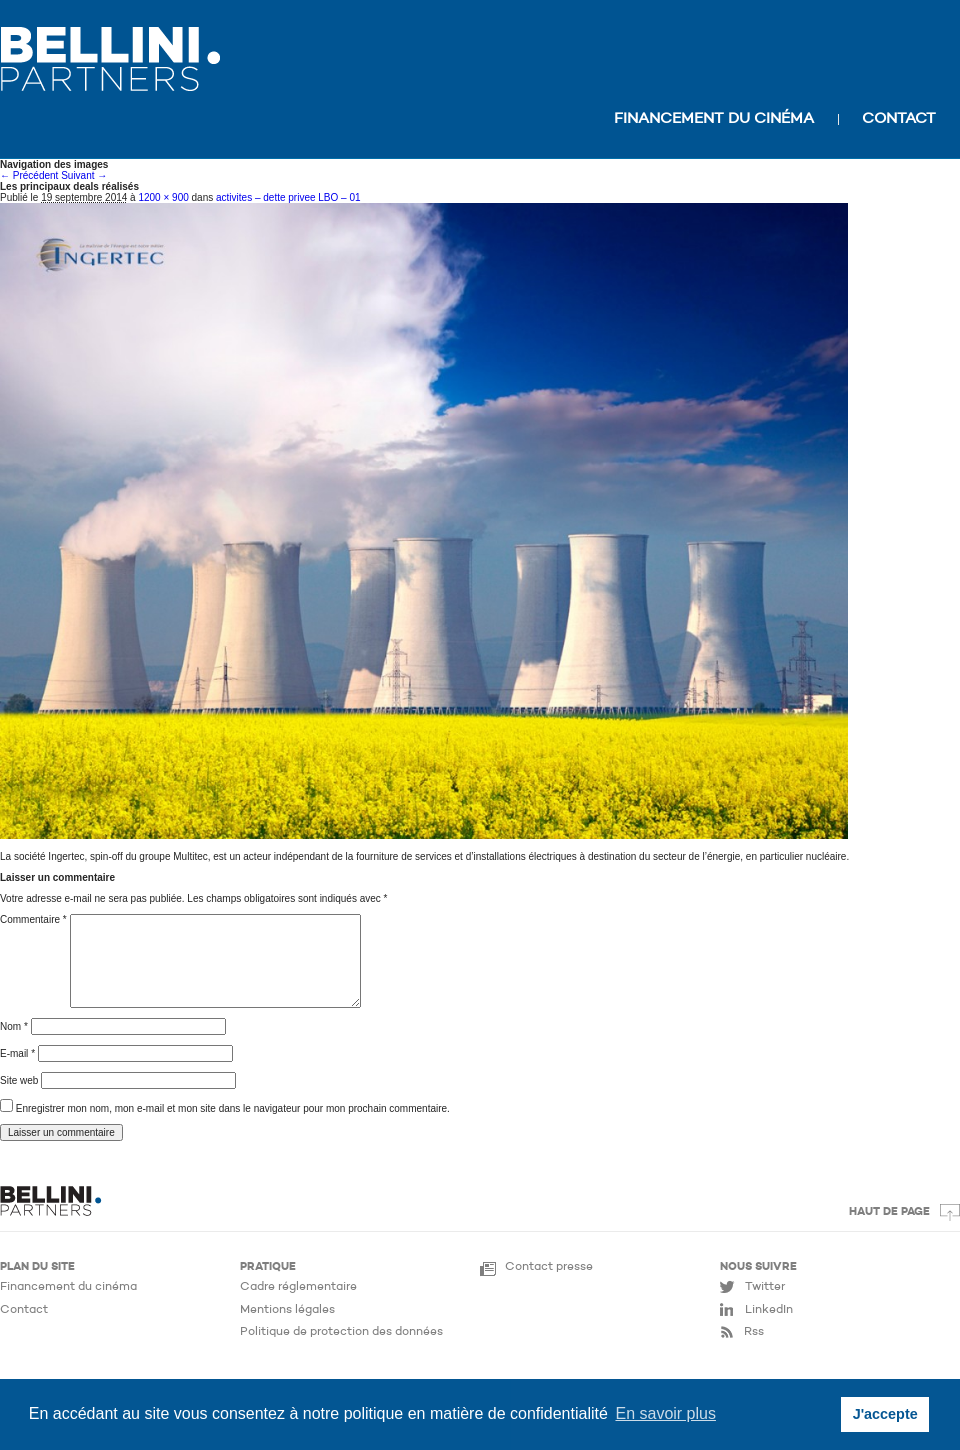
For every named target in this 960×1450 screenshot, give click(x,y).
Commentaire (33, 919)
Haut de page (889, 1212)
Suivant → (84, 175)
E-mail (17, 1053)
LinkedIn (769, 1310)
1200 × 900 (163, 197)
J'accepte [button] (885, 1414)
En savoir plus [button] (665, 1413)
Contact (899, 119)
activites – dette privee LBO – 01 (288, 197)
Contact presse (549, 1267)
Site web (19, 1080)
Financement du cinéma (714, 119)
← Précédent (29, 175)
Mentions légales (287, 1310)
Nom (14, 1026)
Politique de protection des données (341, 1332)
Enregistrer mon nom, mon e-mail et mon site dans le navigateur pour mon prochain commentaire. (233, 1108)
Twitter (765, 1287)
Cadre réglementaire (298, 1287)
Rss (754, 1332)
